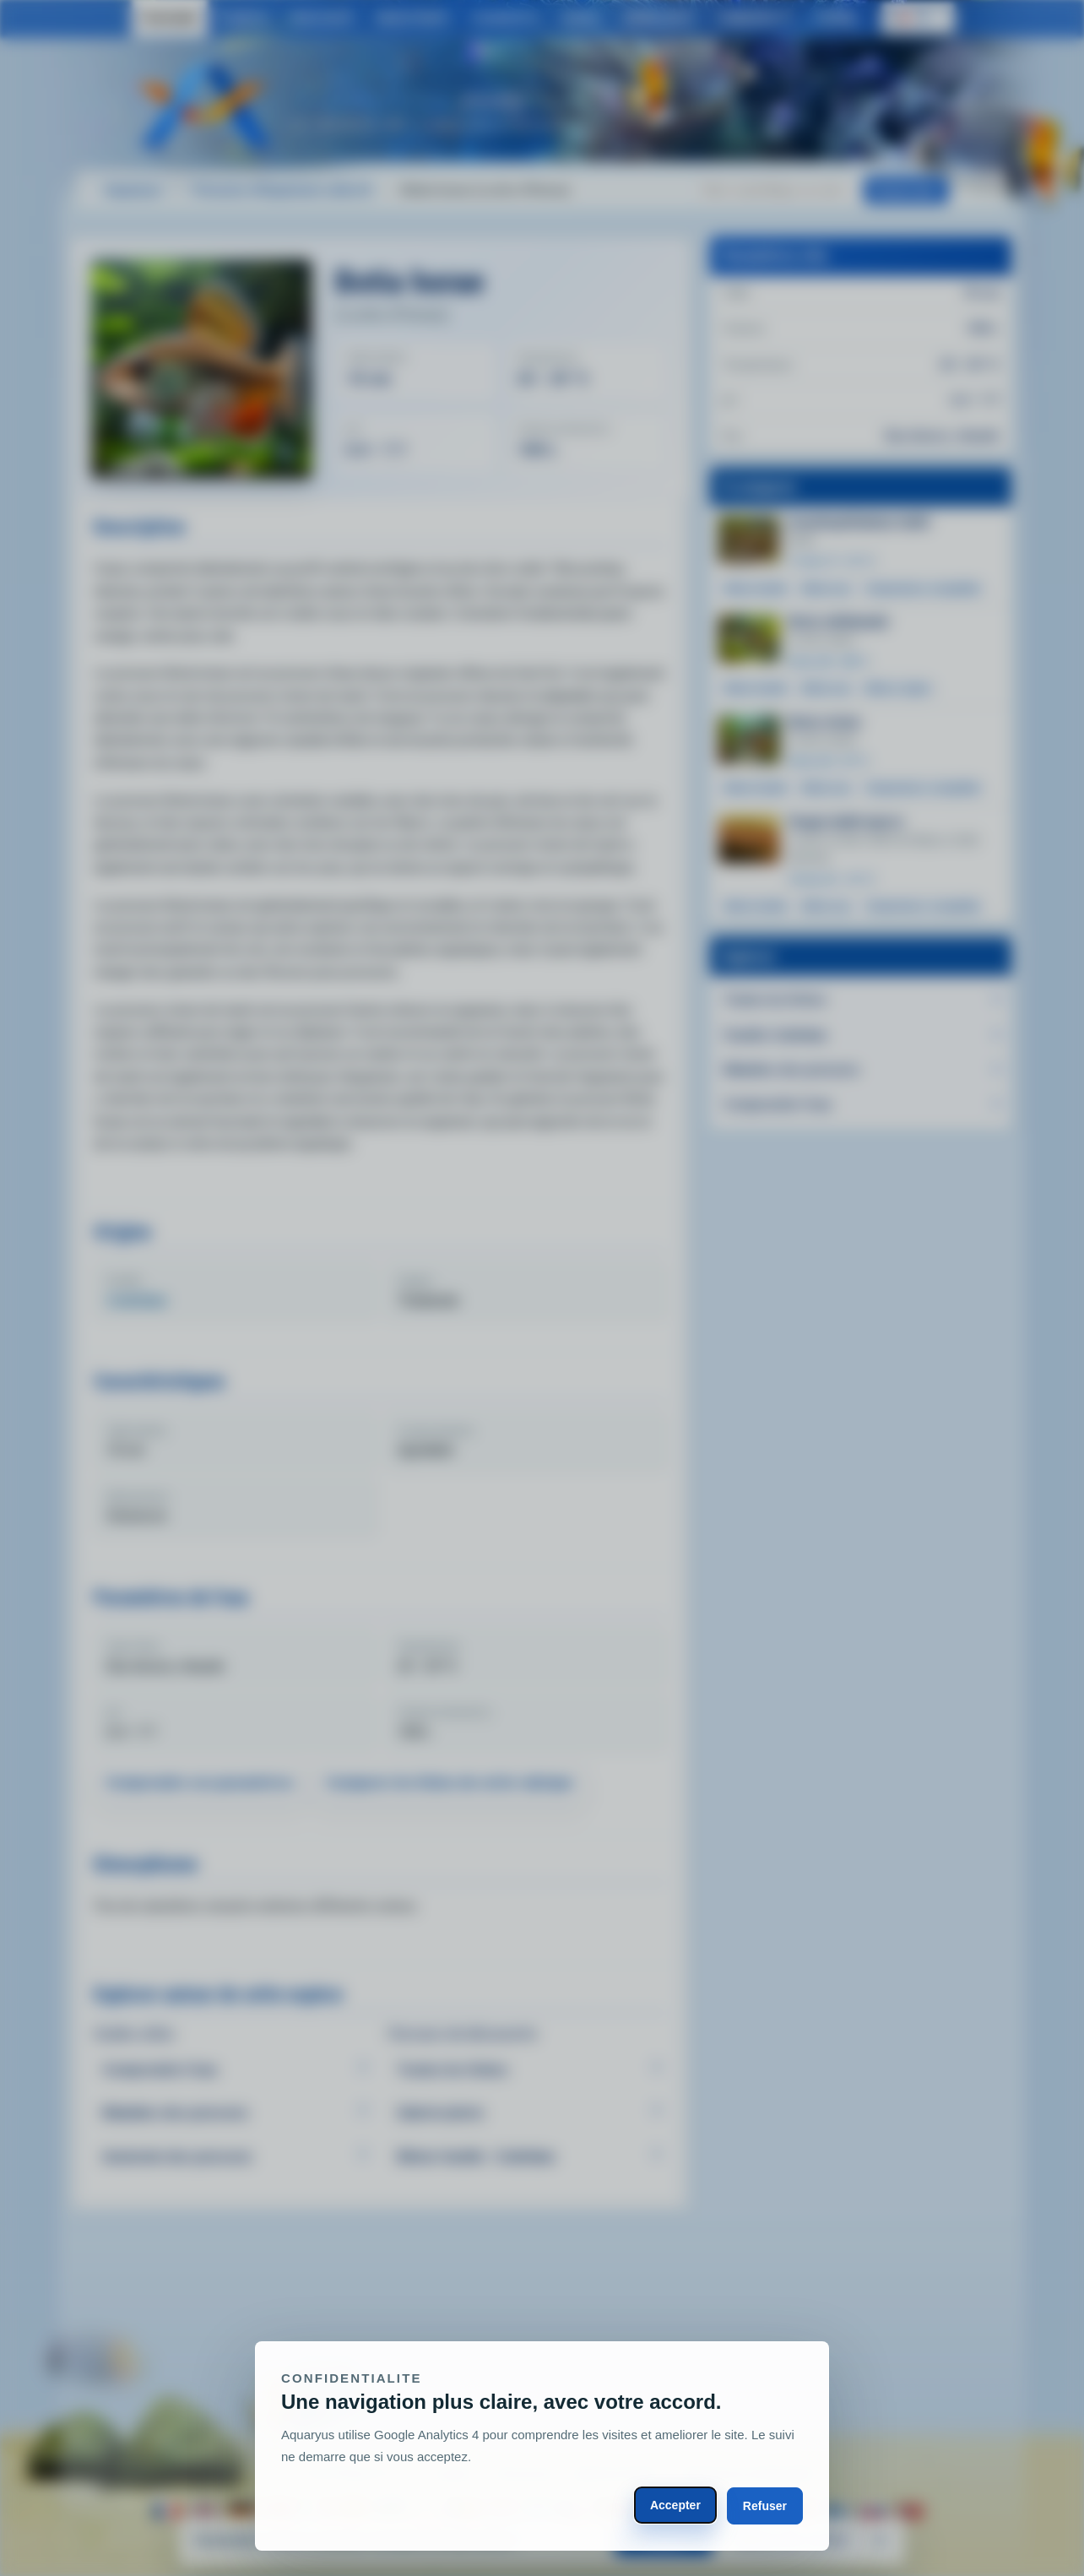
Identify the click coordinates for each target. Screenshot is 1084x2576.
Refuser (765, 2506)
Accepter (675, 2505)
